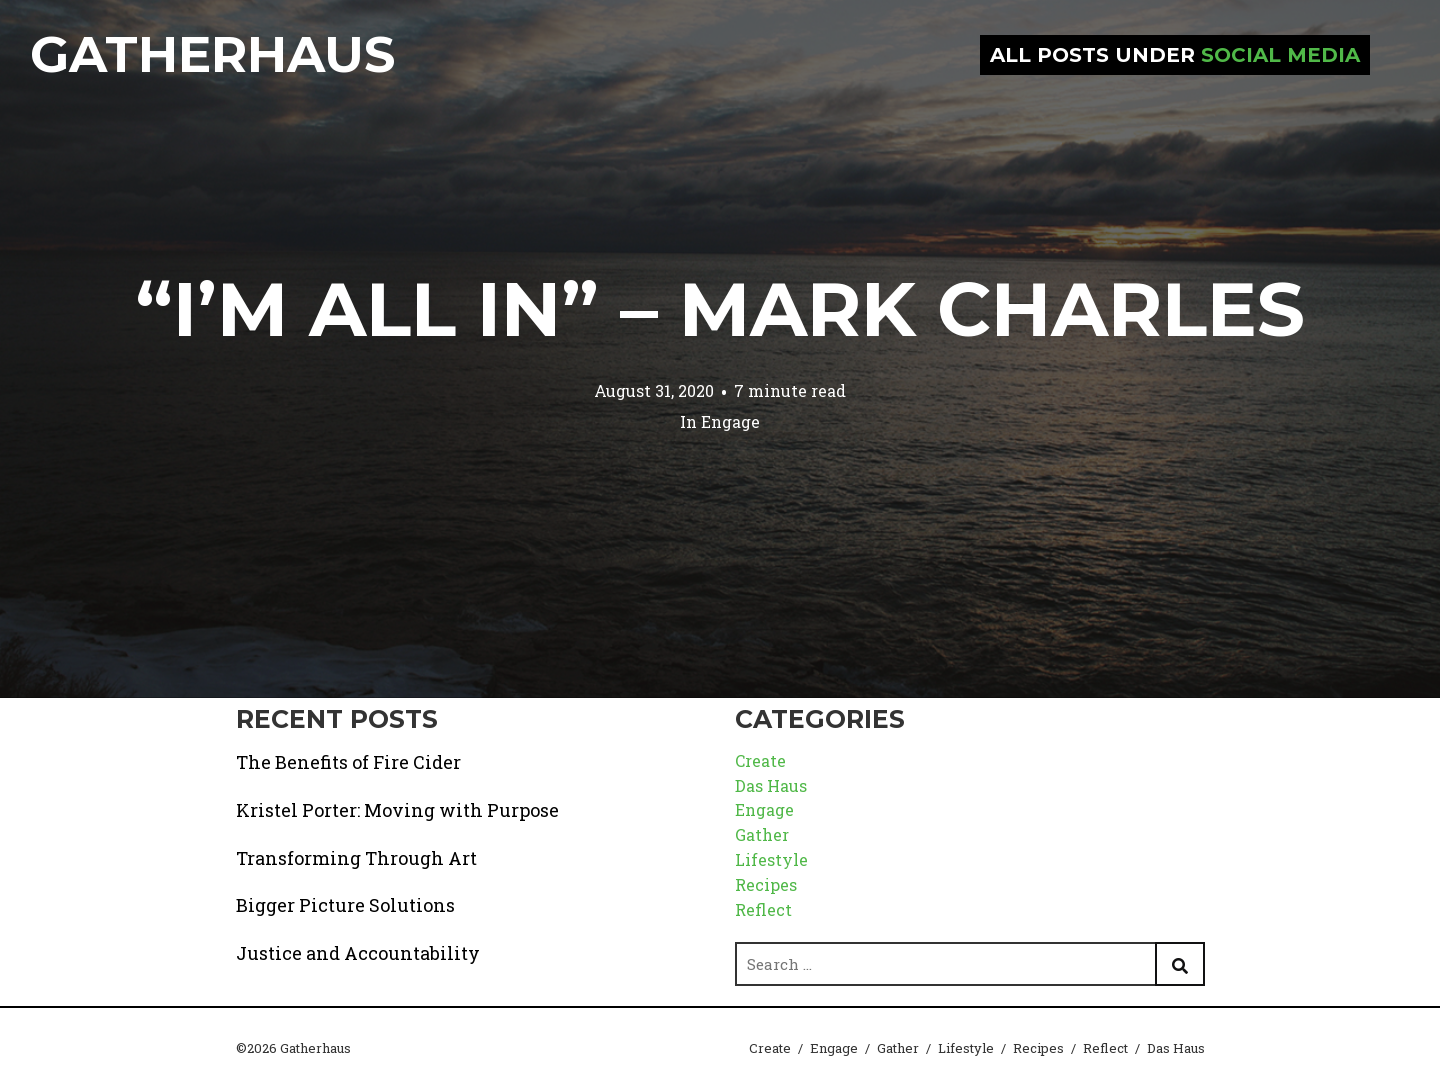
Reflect (763, 909)
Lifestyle (771, 859)
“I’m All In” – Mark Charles (720, 309)
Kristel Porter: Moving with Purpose (397, 810)
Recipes (766, 884)
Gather (762, 834)
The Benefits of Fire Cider (348, 762)
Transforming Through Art (356, 858)
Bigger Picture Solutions (345, 905)
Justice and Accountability (358, 953)
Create (760, 760)
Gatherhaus (212, 54)
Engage (730, 421)
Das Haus (771, 785)
